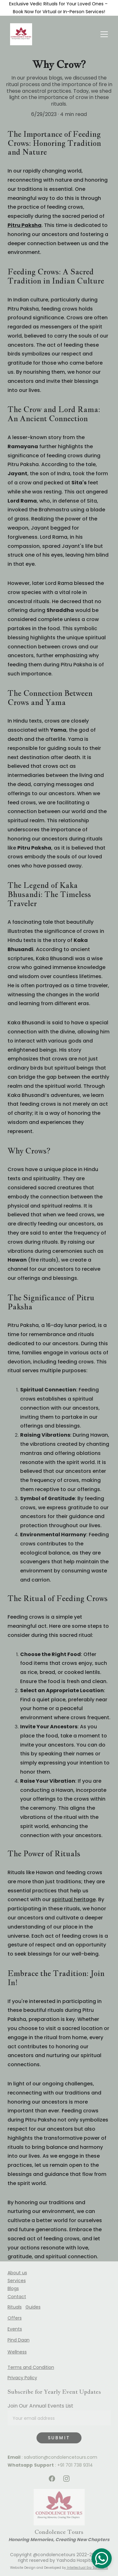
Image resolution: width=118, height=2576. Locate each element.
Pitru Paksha (25, 225)
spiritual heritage (74, 1899)
